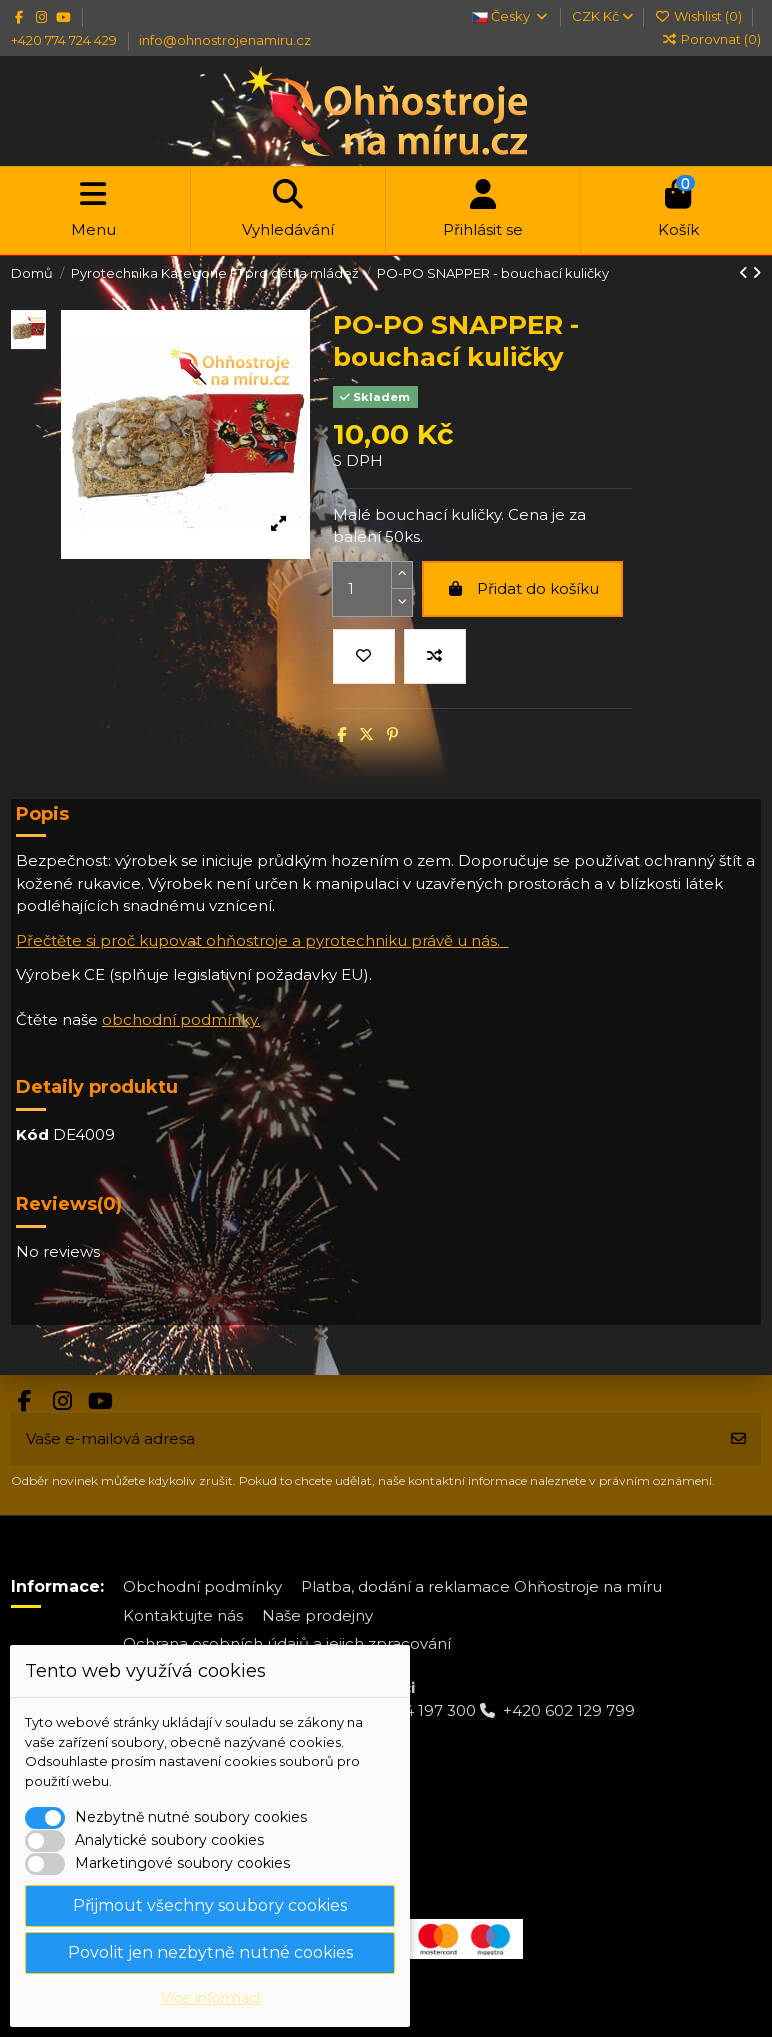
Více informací (210, 1998)
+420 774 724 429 (65, 40)
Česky (510, 16)
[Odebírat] (738, 1439)
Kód (32, 1134)
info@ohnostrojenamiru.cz (225, 40)
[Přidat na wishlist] (364, 656)
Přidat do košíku (522, 588)
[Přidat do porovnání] (435, 656)
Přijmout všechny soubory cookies (210, 1905)
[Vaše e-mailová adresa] (364, 1439)
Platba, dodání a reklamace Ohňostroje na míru (481, 1586)
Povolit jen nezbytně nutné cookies (210, 1952)
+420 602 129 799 (569, 1710)
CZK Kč (602, 16)
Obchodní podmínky (202, 1586)
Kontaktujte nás (183, 1615)
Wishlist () (700, 16)
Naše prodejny (317, 1615)
